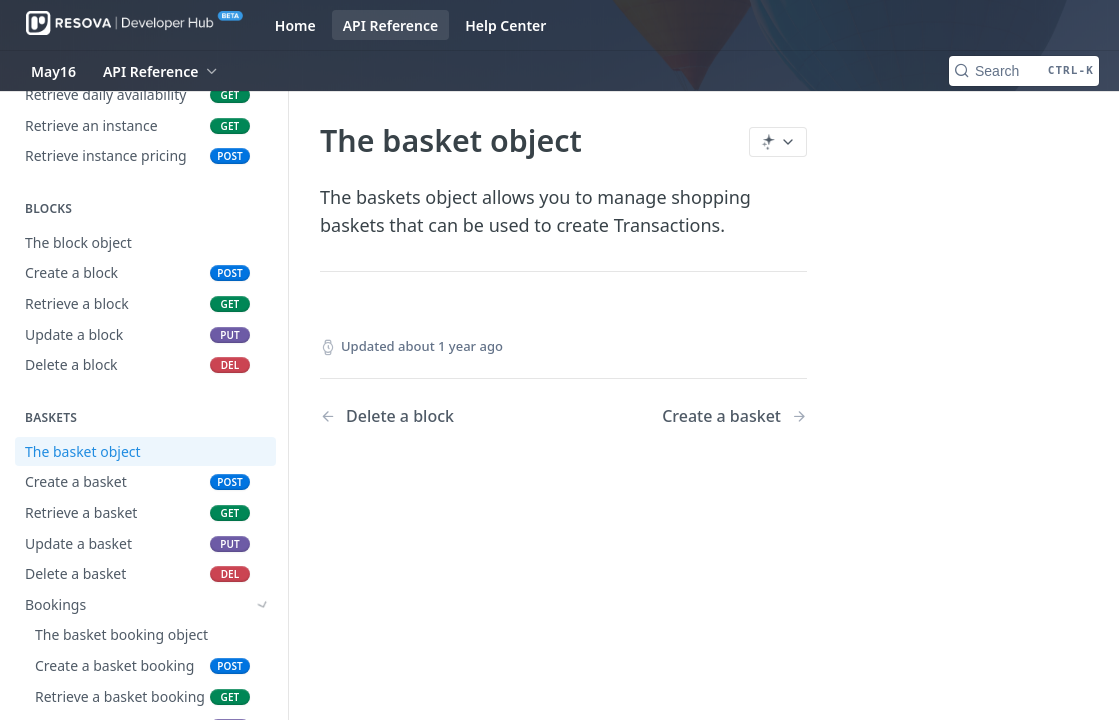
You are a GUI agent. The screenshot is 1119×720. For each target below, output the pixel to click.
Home (295, 25)
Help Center (505, 25)
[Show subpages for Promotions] (263, 666)
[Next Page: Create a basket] (734, 416)
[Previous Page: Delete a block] (424, 416)
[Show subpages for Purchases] (263, 635)
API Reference (391, 25)
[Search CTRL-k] (1024, 71)
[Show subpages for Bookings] (263, 605)
